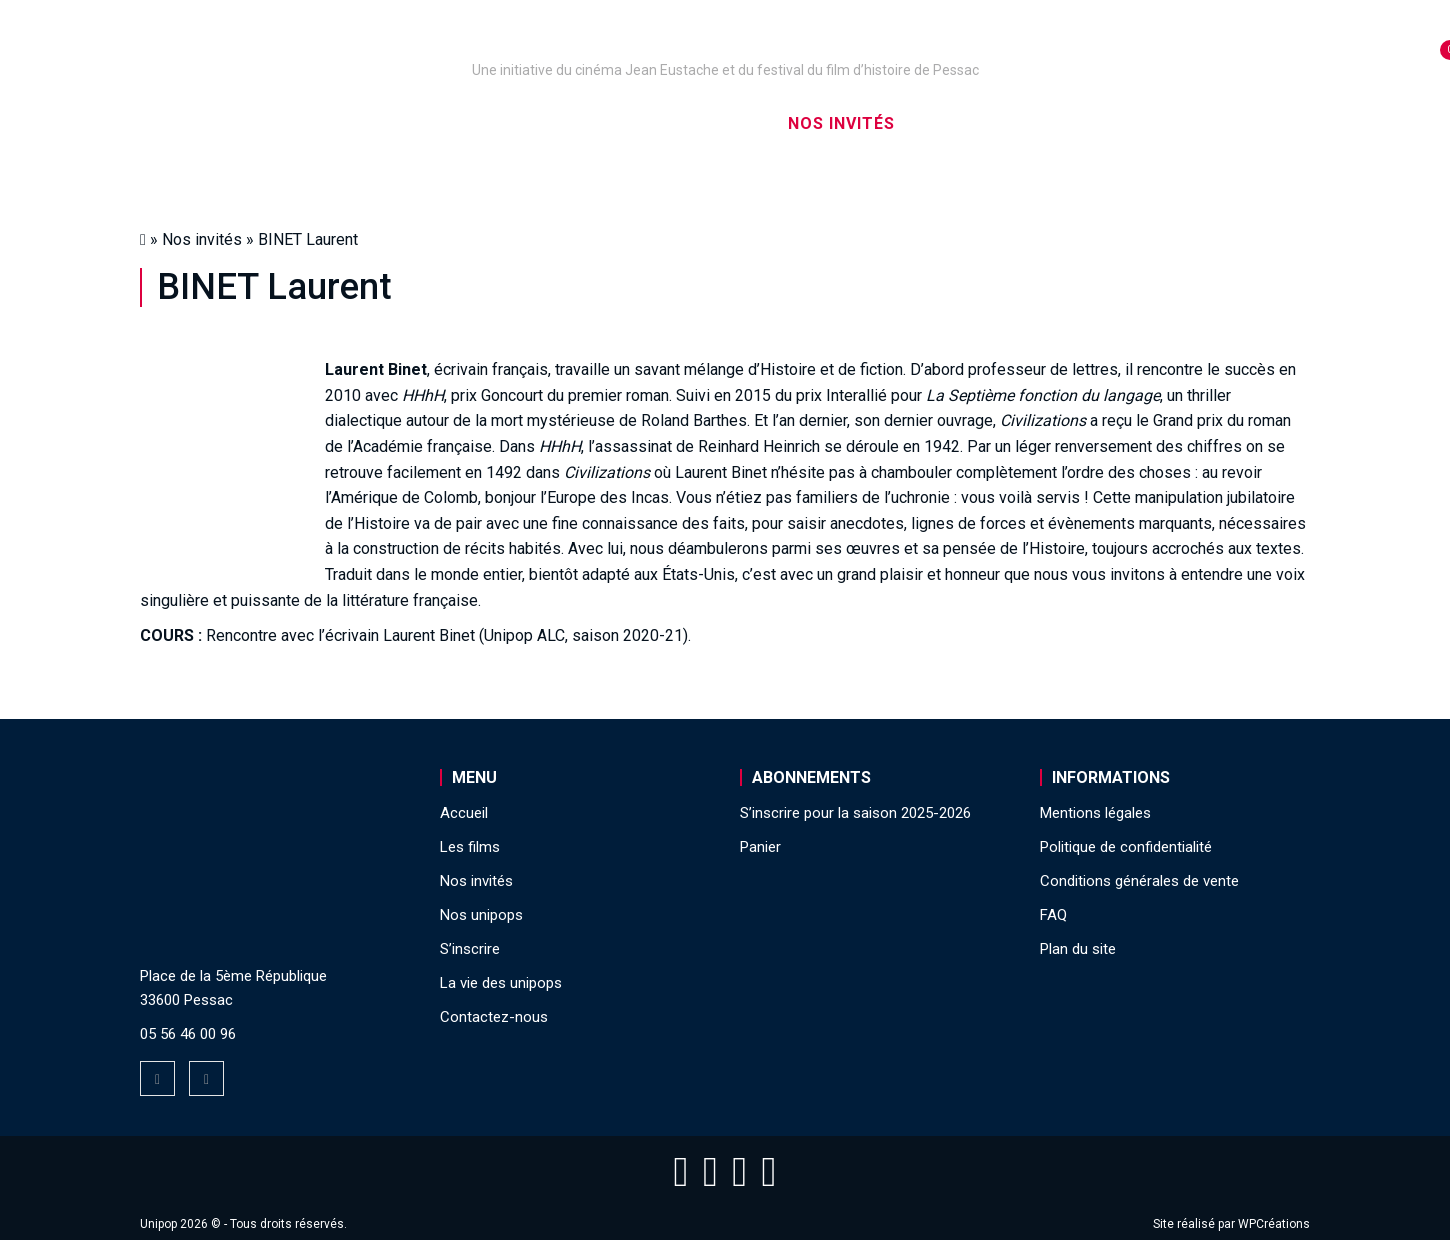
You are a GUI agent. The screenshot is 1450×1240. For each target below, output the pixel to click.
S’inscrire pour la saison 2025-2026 (855, 813)
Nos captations (557, 123)
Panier (760, 847)
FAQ (1053, 915)
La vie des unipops (1142, 123)
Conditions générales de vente (1139, 881)
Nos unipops (388, 123)
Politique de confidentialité (1126, 847)
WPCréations (1274, 1224)
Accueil (258, 123)
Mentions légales (1095, 813)
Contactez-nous (494, 1017)
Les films (710, 123)
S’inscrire (975, 123)
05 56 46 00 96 (188, 1034)
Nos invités (841, 123)
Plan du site (1078, 949)
